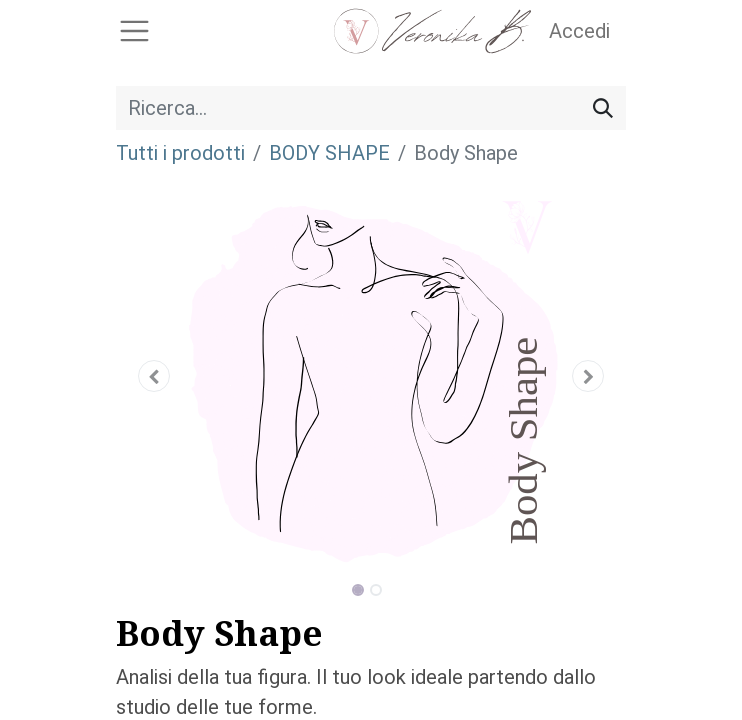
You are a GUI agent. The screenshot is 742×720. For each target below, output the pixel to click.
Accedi (579, 31)
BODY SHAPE (329, 153)
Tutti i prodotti (180, 153)
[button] (154, 376)
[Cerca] (603, 108)
